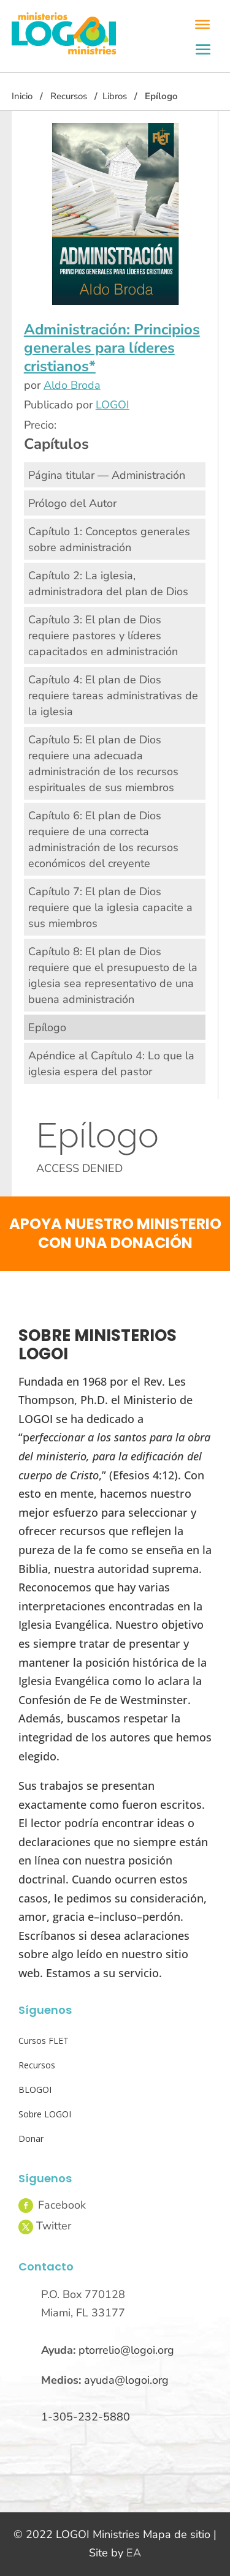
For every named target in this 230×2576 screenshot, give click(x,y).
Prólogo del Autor (72, 503)
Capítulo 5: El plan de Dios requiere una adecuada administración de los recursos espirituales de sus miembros (103, 763)
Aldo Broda (72, 385)
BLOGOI (35, 2089)
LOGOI (112, 404)
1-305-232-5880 (85, 2416)
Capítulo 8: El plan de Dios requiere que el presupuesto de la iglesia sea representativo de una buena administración (112, 975)
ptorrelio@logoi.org (126, 2350)
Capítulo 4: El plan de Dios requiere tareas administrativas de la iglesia (113, 695)
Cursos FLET (43, 2040)
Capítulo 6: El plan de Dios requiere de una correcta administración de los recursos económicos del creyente (103, 839)
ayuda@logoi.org (126, 2380)
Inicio (22, 96)
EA (133, 2552)
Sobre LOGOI (44, 2114)
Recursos (68, 96)
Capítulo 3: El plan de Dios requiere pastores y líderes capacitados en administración (103, 635)
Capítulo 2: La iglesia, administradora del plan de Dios (108, 583)
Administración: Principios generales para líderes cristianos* (112, 348)
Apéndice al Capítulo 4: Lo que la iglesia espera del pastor (111, 1063)
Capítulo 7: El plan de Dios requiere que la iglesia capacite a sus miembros (110, 907)
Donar (31, 2138)
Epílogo (47, 1027)
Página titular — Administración (106, 475)
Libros (114, 96)
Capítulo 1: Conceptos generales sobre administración (109, 539)
